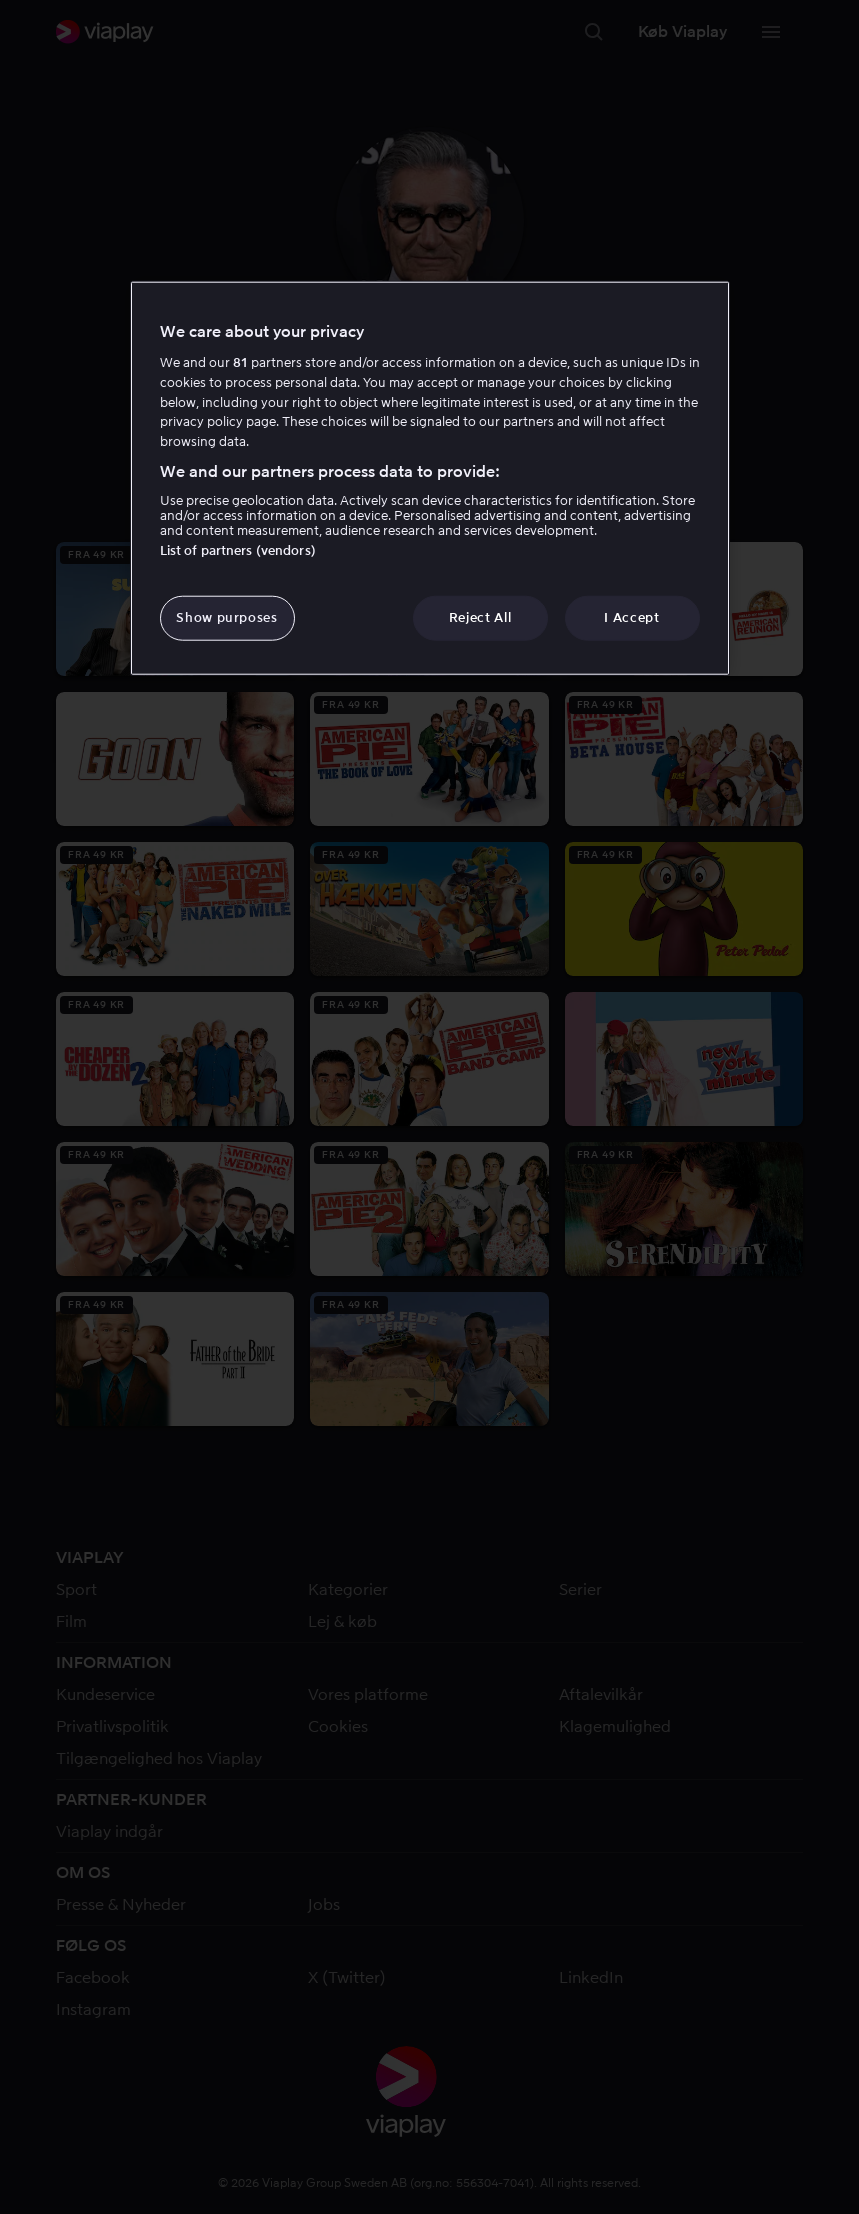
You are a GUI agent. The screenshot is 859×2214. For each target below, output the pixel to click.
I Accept (631, 617)
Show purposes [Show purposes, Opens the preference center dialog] (226, 617)
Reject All (480, 617)
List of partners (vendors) (238, 550)
